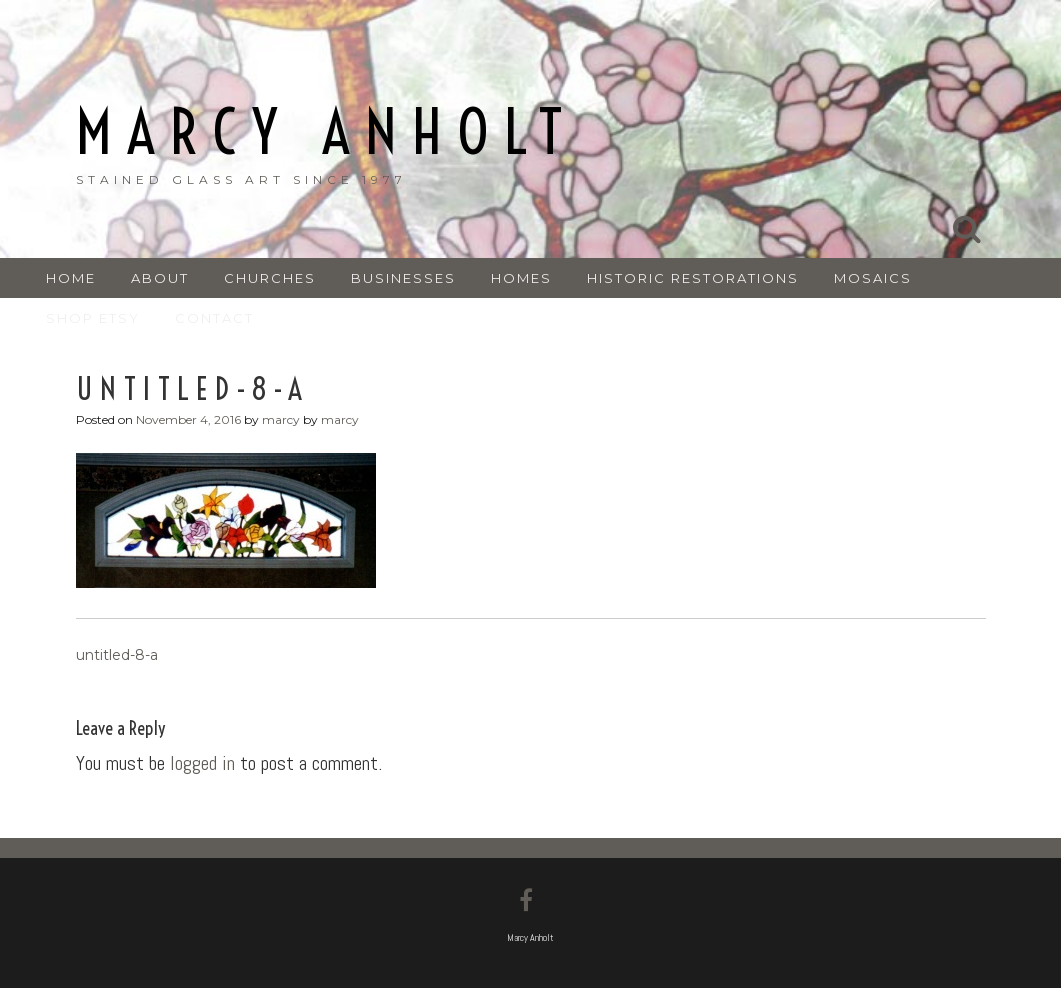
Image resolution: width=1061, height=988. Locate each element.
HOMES (521, 278)
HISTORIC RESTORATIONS (693, 278)
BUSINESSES (403, 278)
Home (71, 278)
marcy (281, 419)
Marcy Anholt (326, 132)
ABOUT (160, 278)
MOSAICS (873, 278)
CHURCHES (270, 278)
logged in (202, 763)
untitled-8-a (117, 655)
